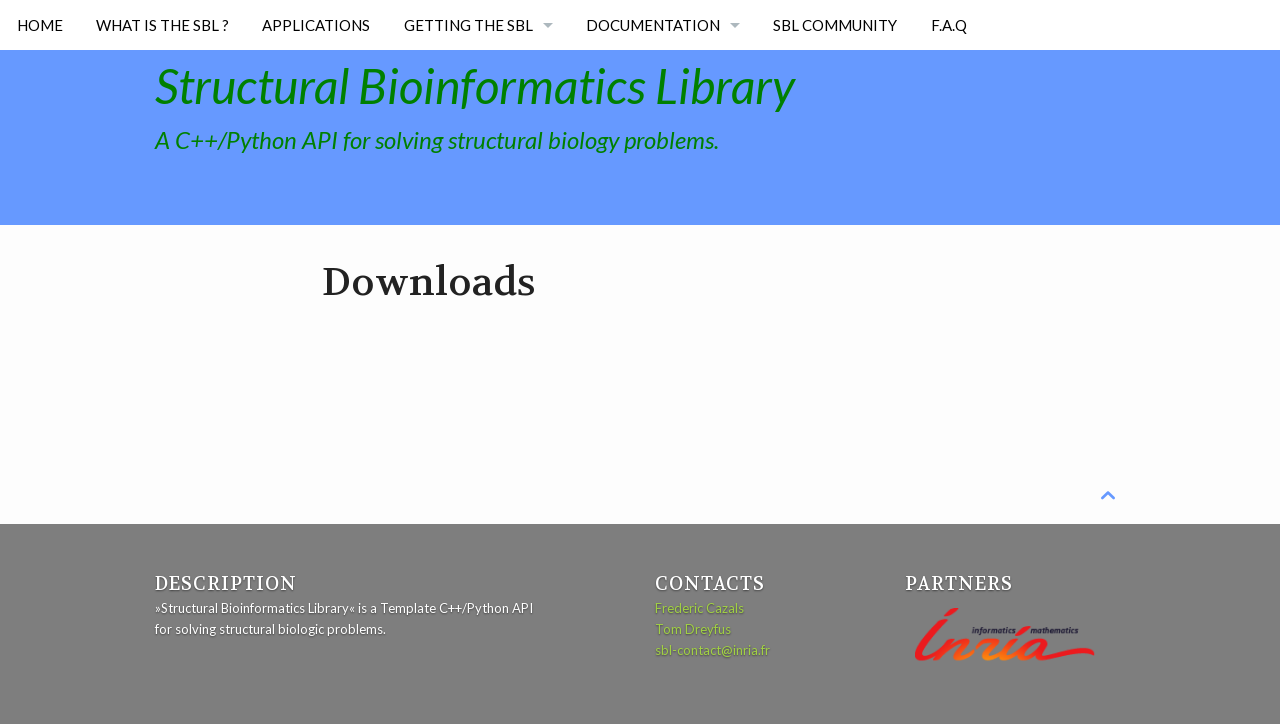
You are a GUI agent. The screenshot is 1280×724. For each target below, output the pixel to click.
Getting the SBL (468, 25)
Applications (316, 25)
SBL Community (835, 25)
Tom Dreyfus (693, 629)
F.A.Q (949, 25)
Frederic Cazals (699, 608)
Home (40, 25)
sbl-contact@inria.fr (712, 650)
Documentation (653, 25)
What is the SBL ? (162, 25)
